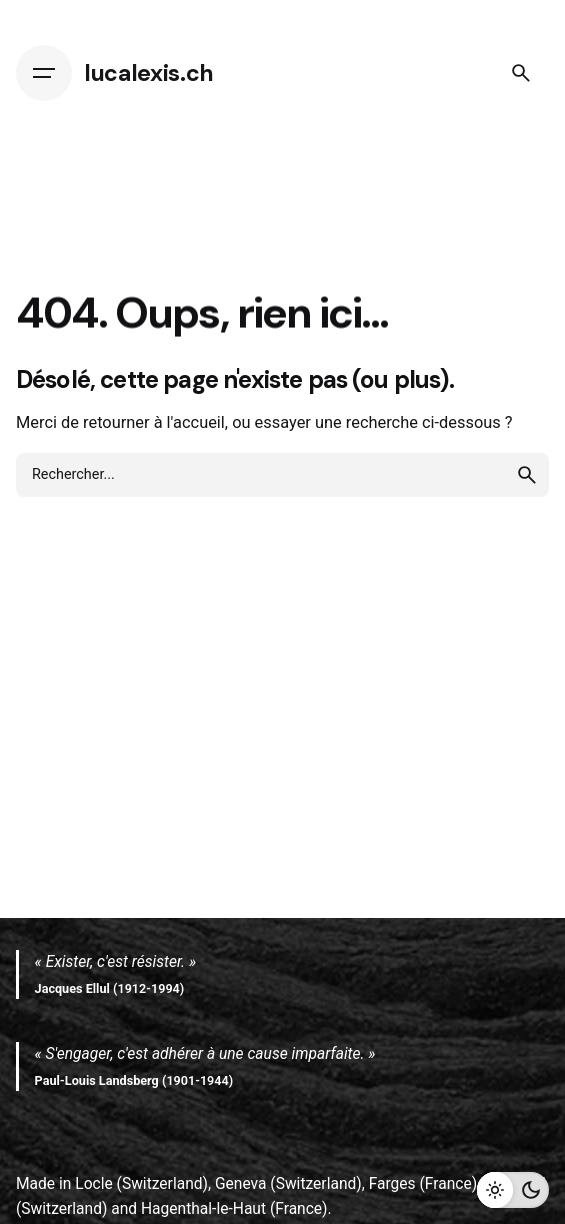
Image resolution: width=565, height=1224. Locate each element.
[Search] (521, 73)
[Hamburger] (44, 73)
